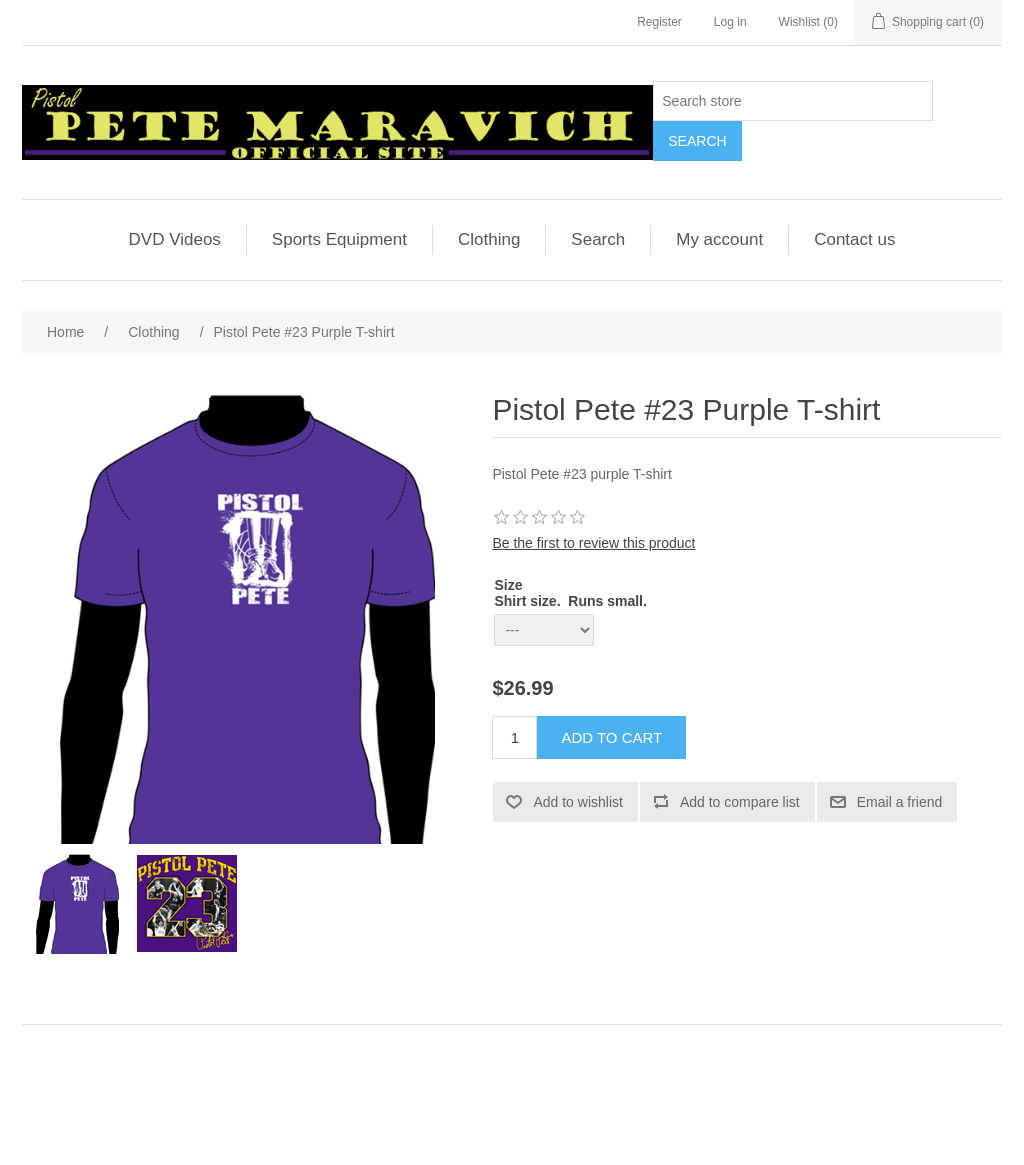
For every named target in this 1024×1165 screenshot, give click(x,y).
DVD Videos (175, 239)
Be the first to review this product (593, 543)
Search (598, 239)
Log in (730, 22)
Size (508, 585)
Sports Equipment (339, 239)
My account (719, 239)
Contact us (854, 239)
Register (659, 22)
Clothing (489, 239)
